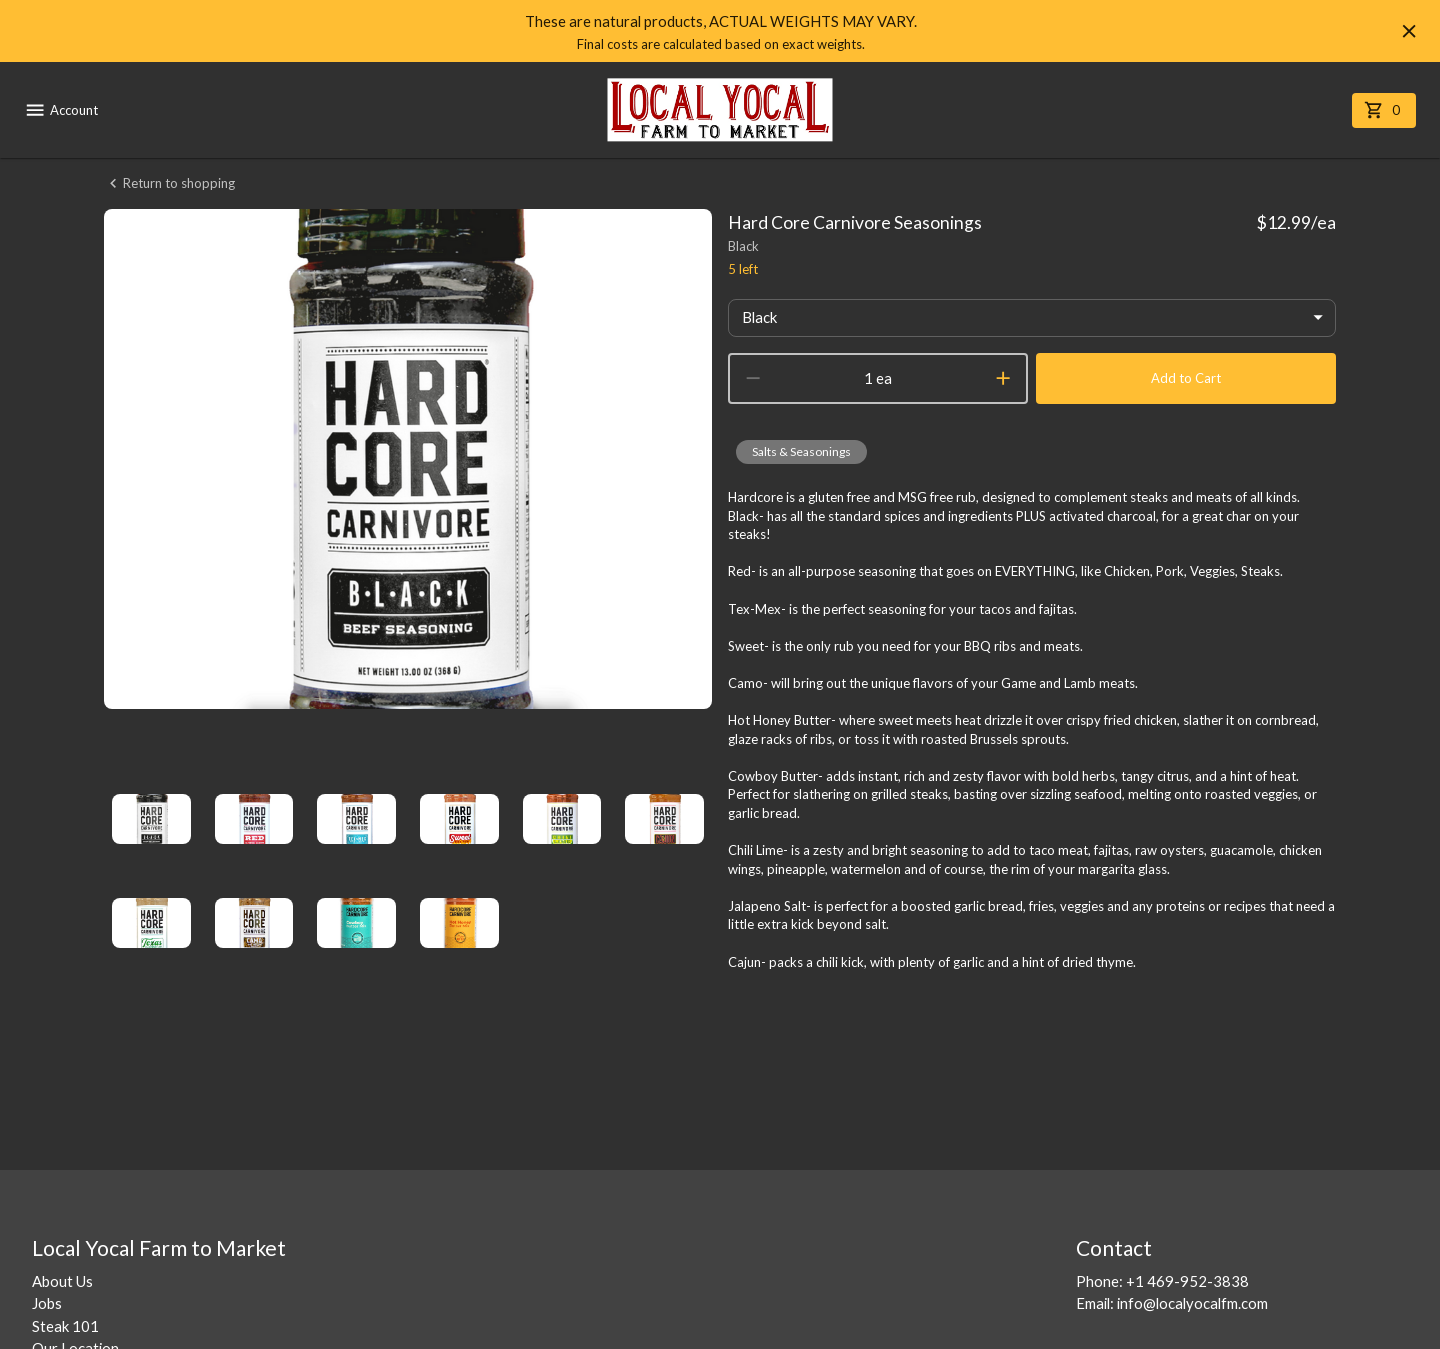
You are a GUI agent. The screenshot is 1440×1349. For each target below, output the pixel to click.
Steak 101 (65, 1326)
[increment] (1003, 378)
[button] (801, 452)
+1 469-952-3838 (1187, 1281)
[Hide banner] (1409, 31)
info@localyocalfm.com (1192, 1303)
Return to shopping (169, 183)
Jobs (47, 1303)
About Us (62, 1281)
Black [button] (759, 317)
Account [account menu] (61, 110)
